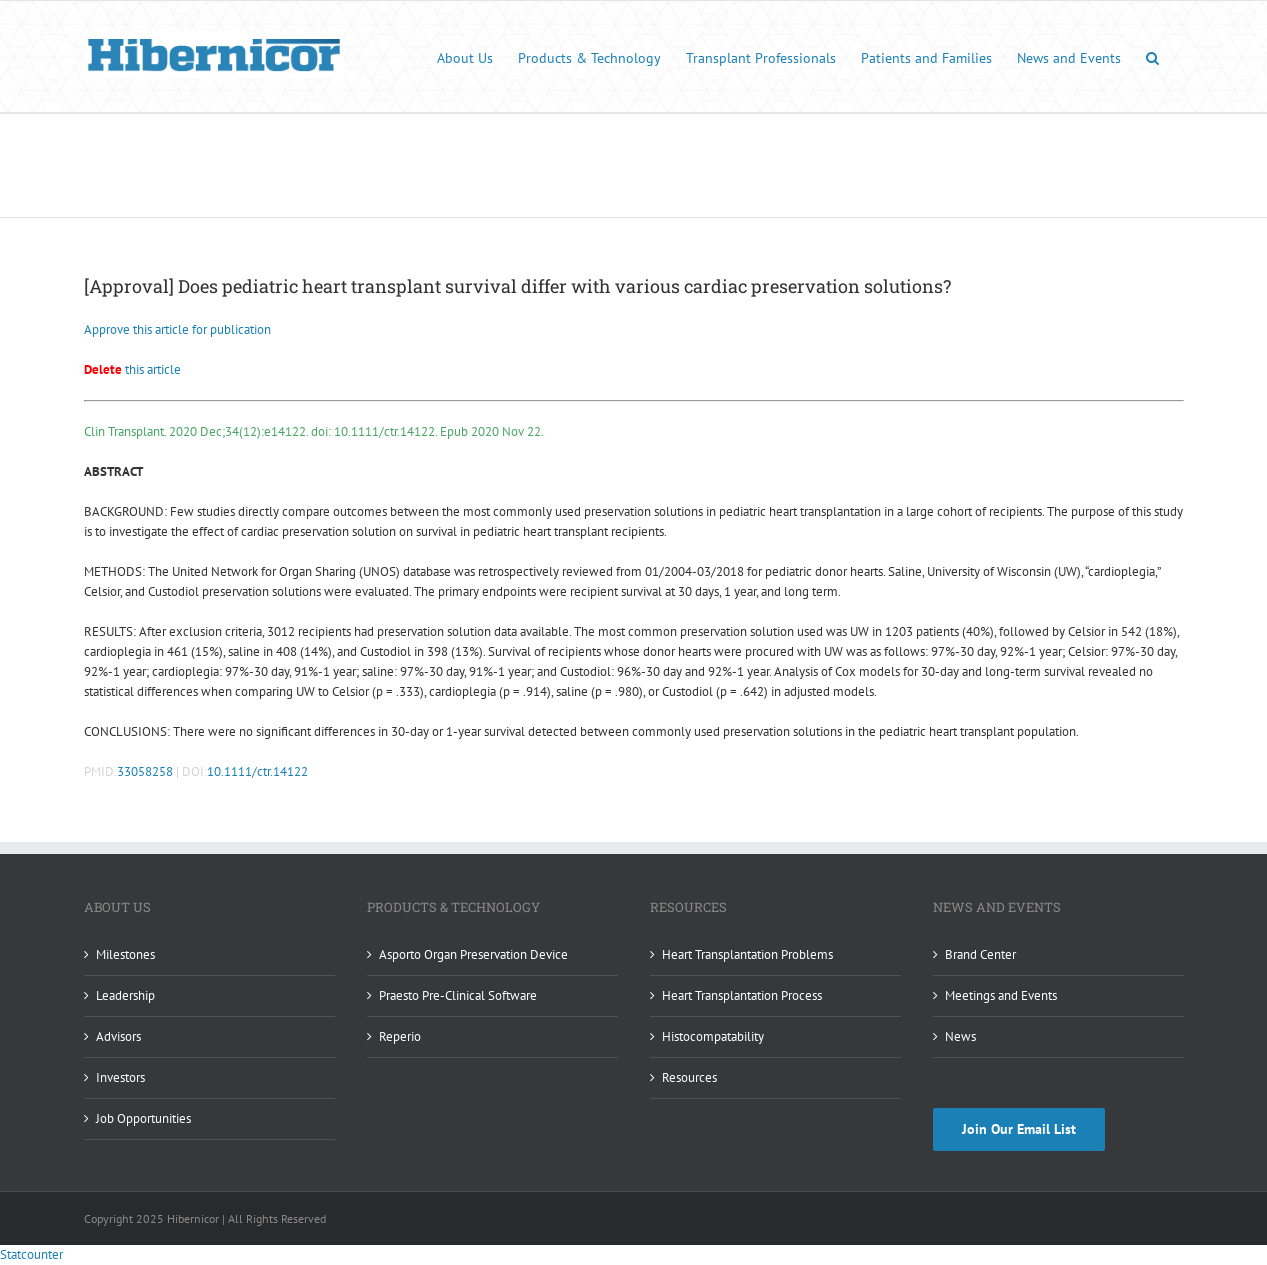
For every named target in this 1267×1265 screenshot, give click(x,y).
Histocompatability (713, 1036)
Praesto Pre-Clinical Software (458, 995)
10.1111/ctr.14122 (257, 771)
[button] (1152, 56)
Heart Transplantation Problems (747, 954)
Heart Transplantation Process (742, 995)
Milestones (125, 954)
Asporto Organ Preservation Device (473, 954)
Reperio (400, 1036)
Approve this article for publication (177, 329)
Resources (689, 1077)
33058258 (145, 771)
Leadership (125, 995)
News (960, 1036)
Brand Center (980, 954)
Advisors (118, 1036)
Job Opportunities (143, 1118)
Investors (120, 1077)
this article (132, 369)
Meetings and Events (1001, 995)
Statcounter (31, 1254)
